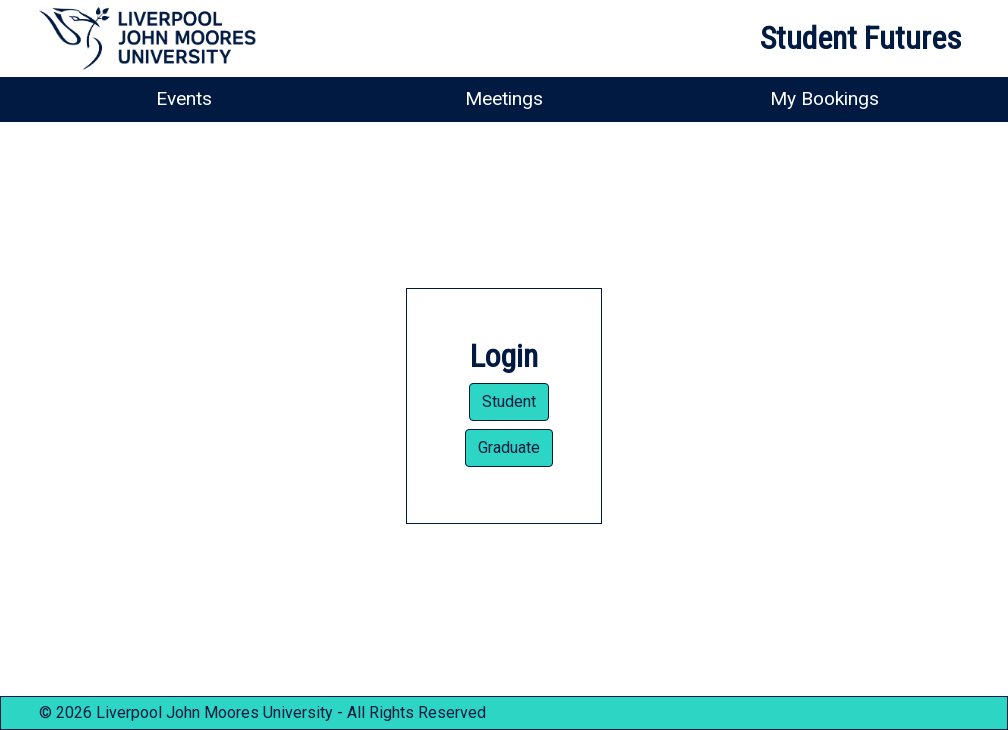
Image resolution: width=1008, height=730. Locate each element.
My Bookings (824, 98)
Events (184, 98)
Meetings (504, 98)
